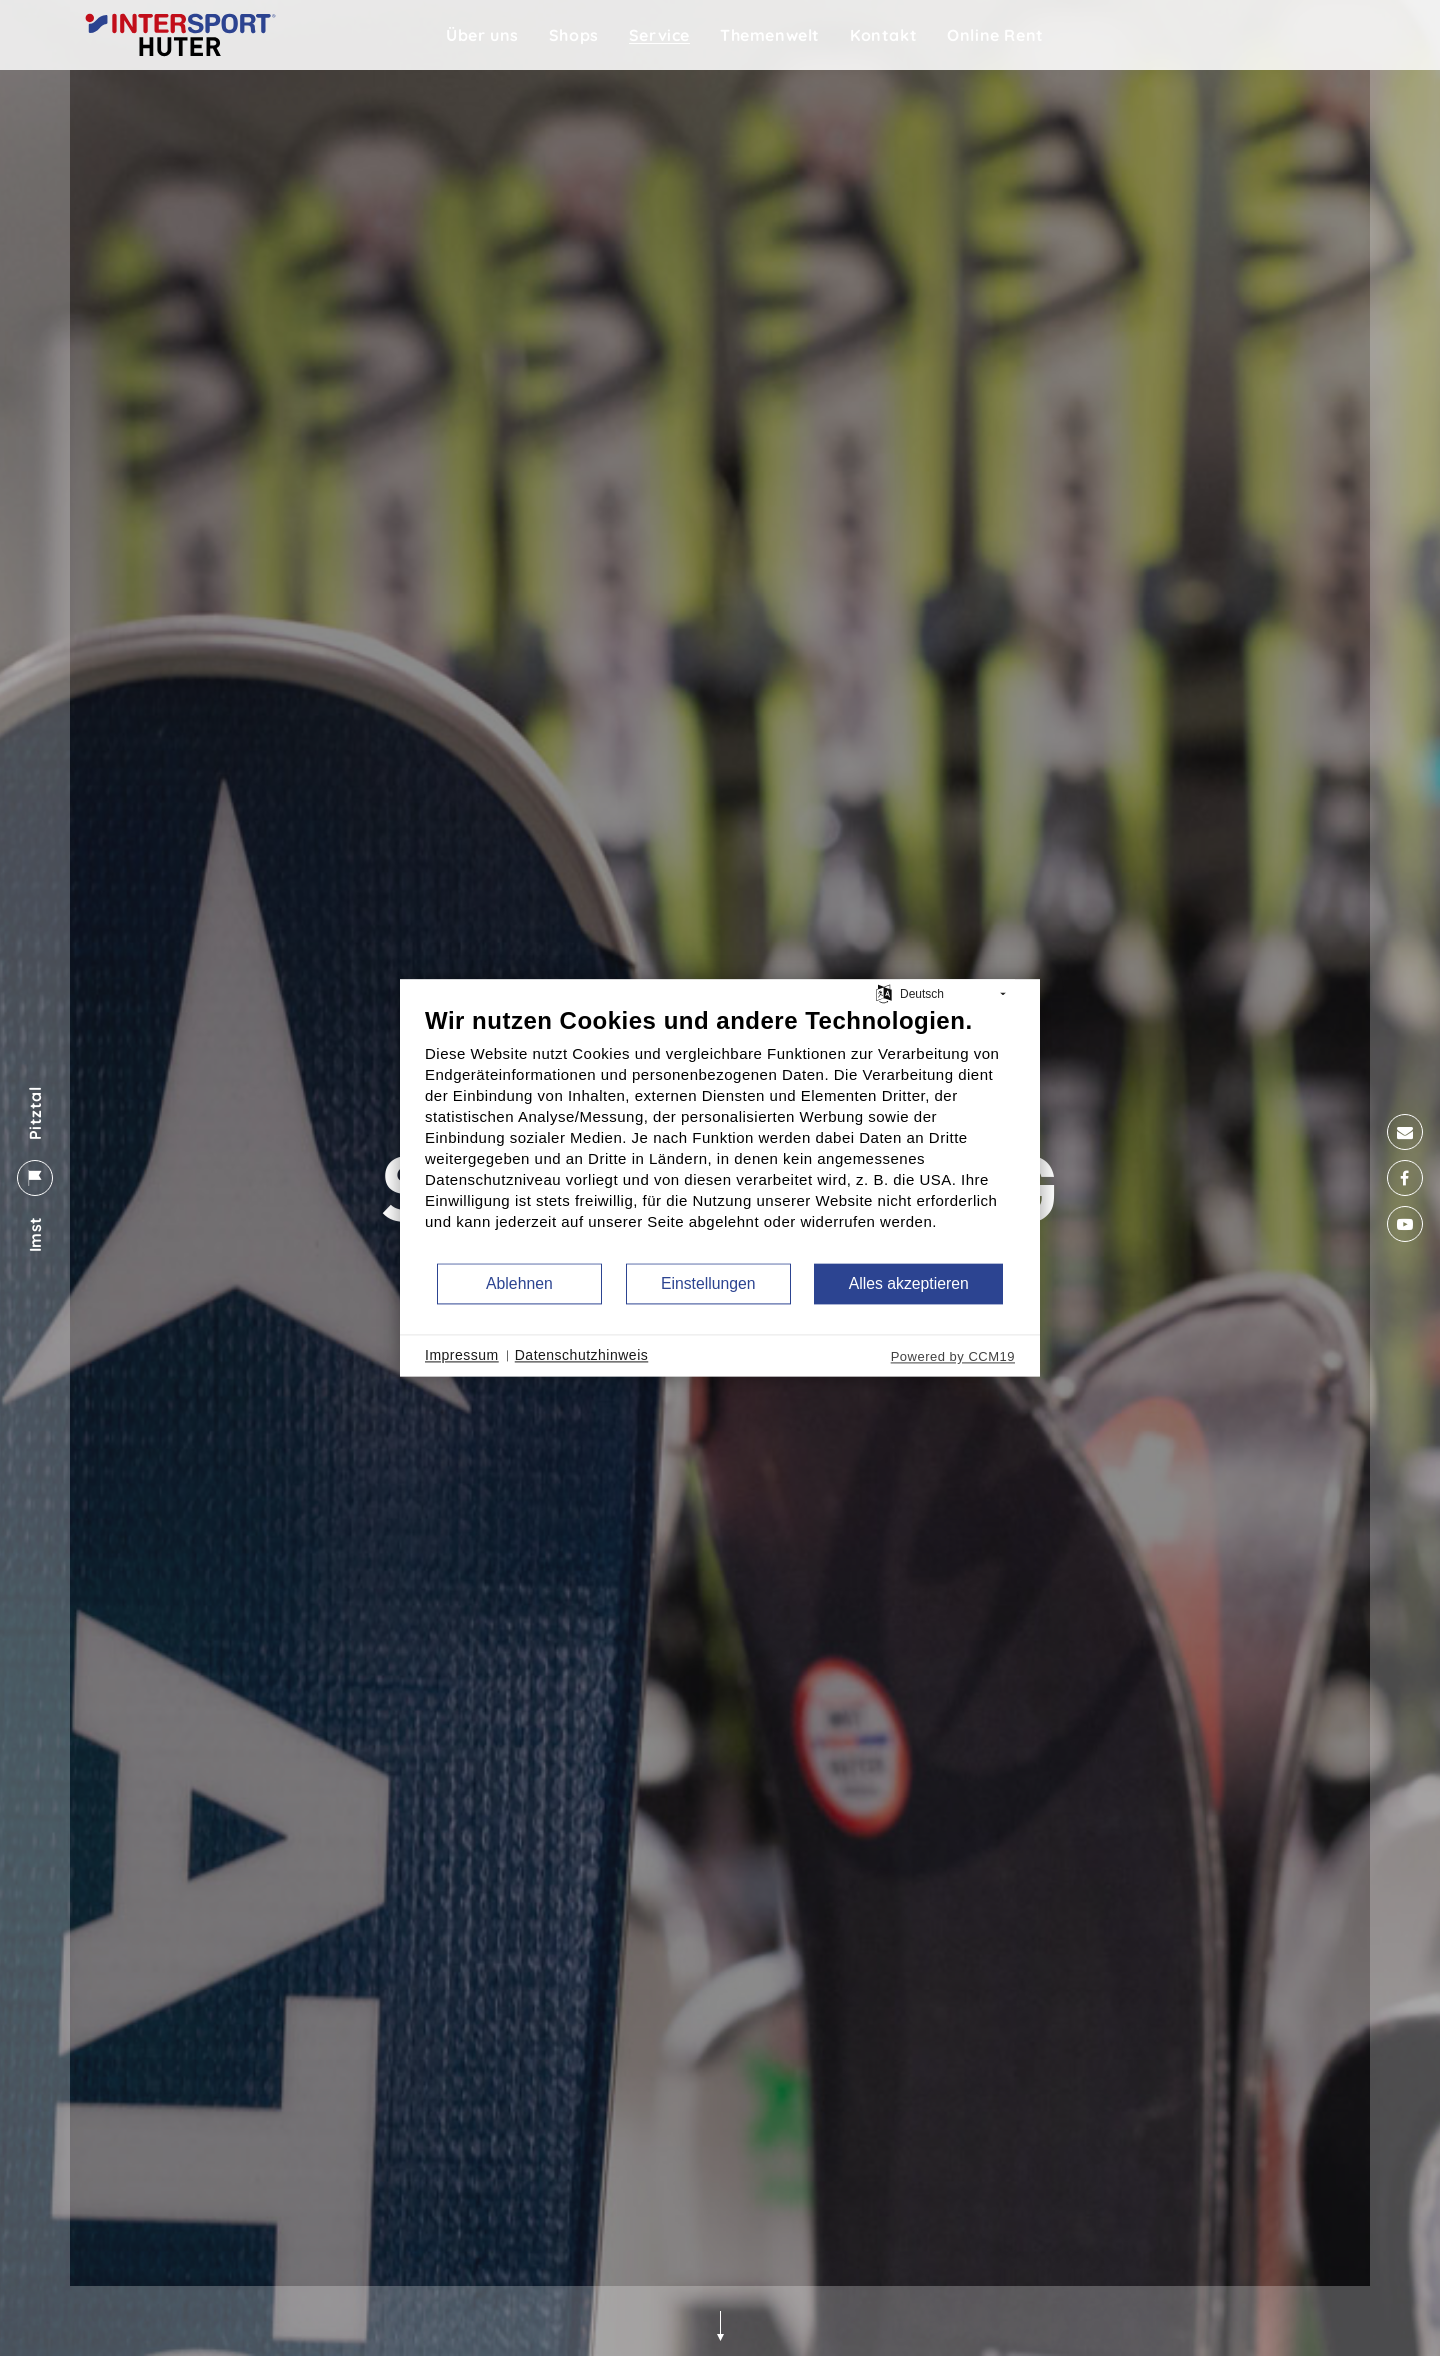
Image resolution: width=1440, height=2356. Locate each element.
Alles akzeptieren (909, 1283)
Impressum (462, 1355)
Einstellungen (708, 1283)
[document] (720, 1133)
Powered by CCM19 (953, 1356)
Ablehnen (519, 1283)
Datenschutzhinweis (582, 1355)
